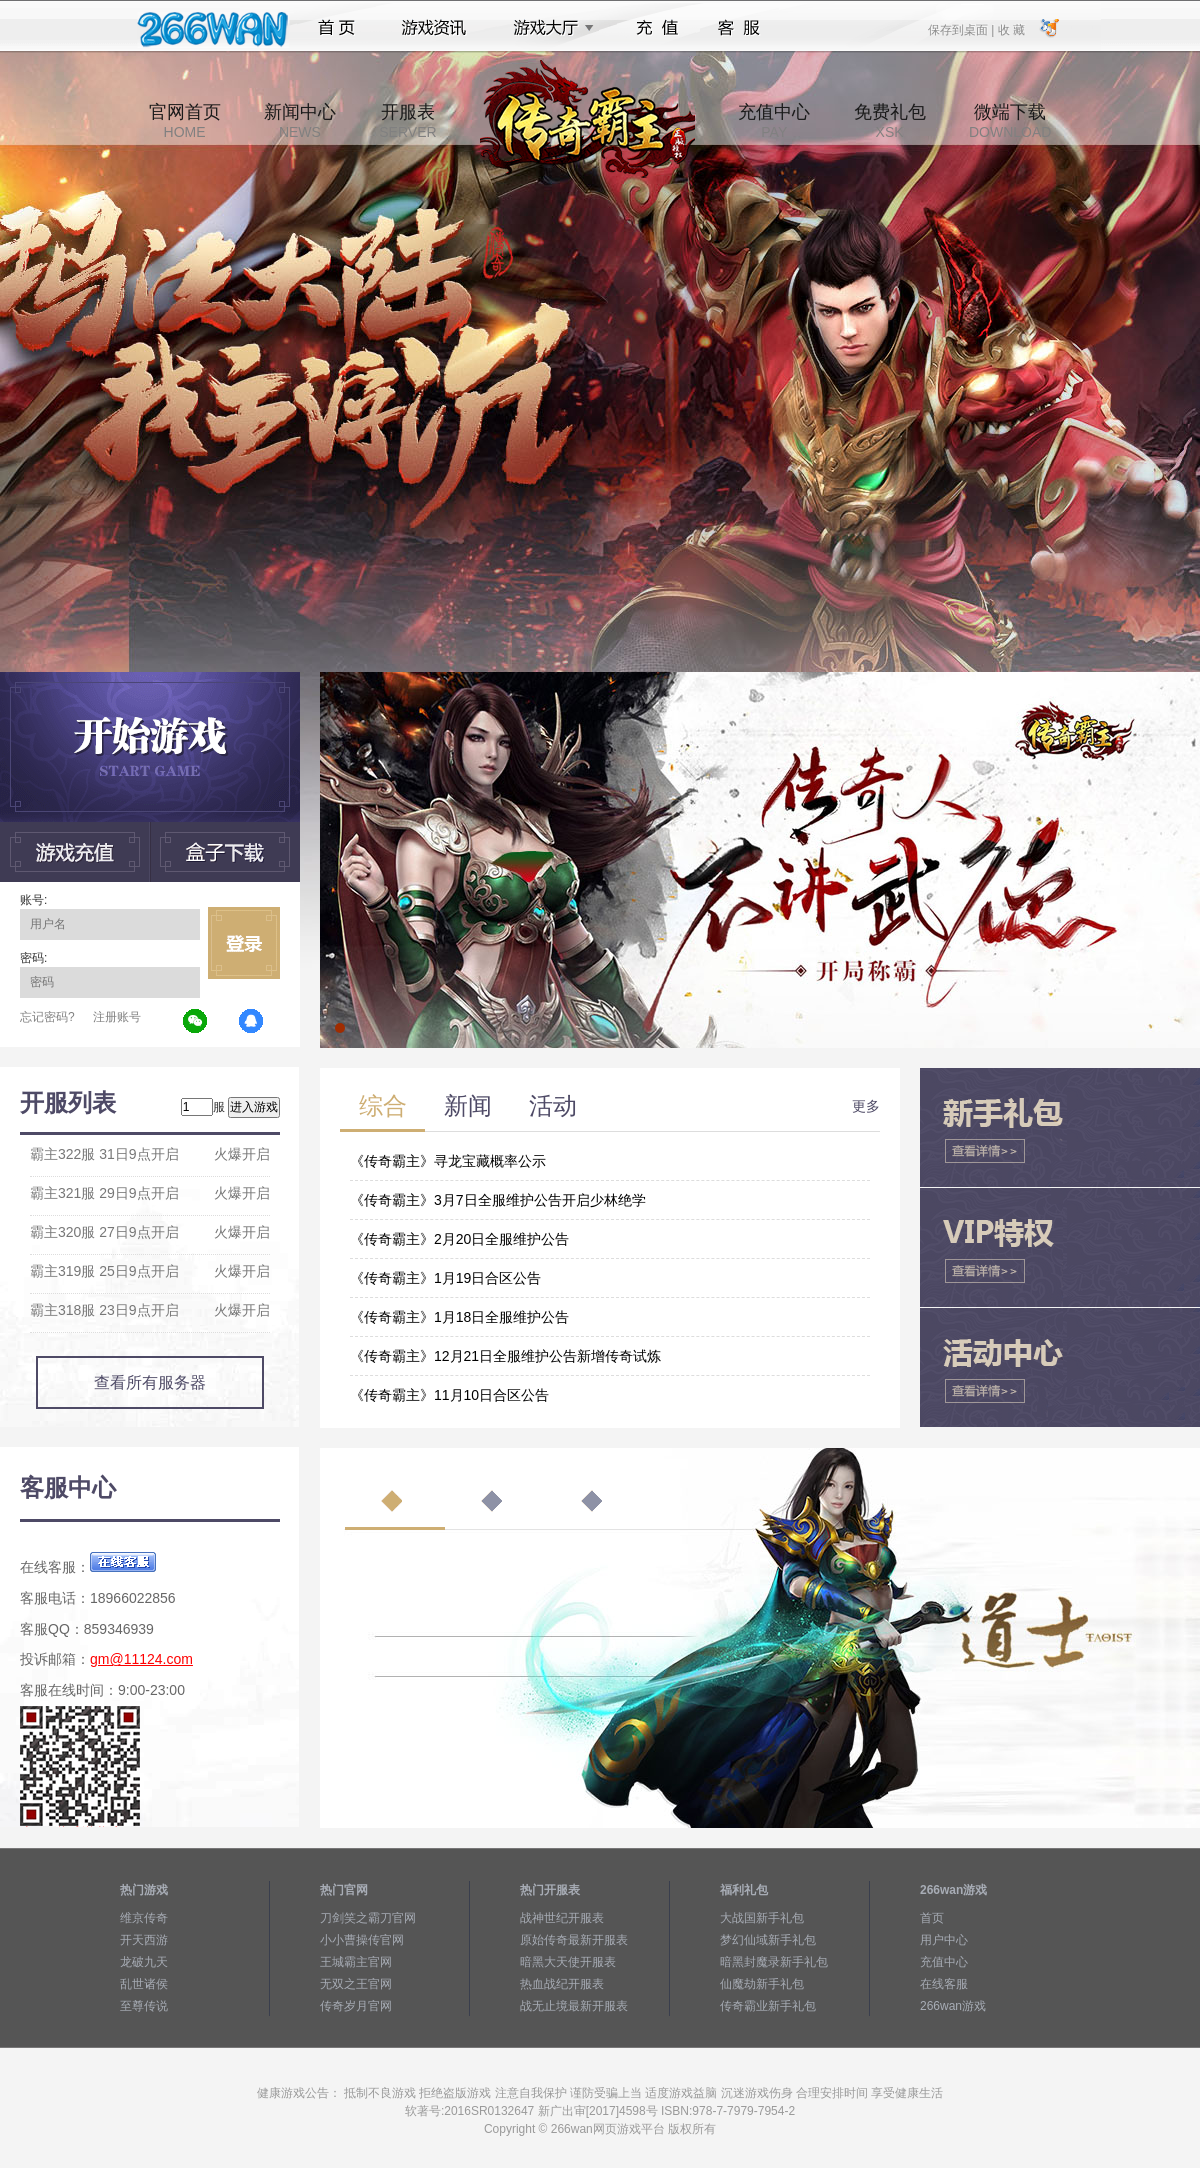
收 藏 (1010, 29)
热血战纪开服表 (562, 1984)
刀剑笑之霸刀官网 (368, 1918)
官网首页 (185, 121)
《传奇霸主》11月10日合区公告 (449, 1395)
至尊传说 (144, 2006)
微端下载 (1010, 121)
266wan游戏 (953, 2006)
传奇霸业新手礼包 (768, 2006)
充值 (656, 28)
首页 (336, 28)
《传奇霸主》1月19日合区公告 (445, 1278)
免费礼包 (890, 121)
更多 (866, 1106)
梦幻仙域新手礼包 (768, 1940)
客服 (739, 28)
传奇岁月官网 (356, 2006)
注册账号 (117, 1017)
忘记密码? (47, 1017)
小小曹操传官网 (362, 1940)
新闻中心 (300, 121)
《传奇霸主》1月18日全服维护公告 (459, 1317)
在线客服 (944, 1984)
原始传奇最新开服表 (574, 1940)
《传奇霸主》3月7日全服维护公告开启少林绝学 (498, 1200)
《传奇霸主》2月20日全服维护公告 (459, 1239)
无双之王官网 (356, 1984)
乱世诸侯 (144, 1984)
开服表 (407, 121)
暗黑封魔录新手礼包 (774, 1962)
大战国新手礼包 (762, 1918)
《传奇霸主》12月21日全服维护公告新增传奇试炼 (505, 1356)
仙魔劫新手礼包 (762, 1984)
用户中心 (944, 1940)
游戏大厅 (548, 28)
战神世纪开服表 (562, 1918)
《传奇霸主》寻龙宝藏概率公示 (448, 1161)
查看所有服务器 (150, 1382)
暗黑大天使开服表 (568, 1962)
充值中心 (774, 121)
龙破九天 (144, 1962)
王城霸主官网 (356, 1962)
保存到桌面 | (962, 29)
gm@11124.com (141, 1659)
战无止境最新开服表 (574, 2006)
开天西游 (144, 1940)
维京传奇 (144, 1918)
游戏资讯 (434, 28)
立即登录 (244, 943)
